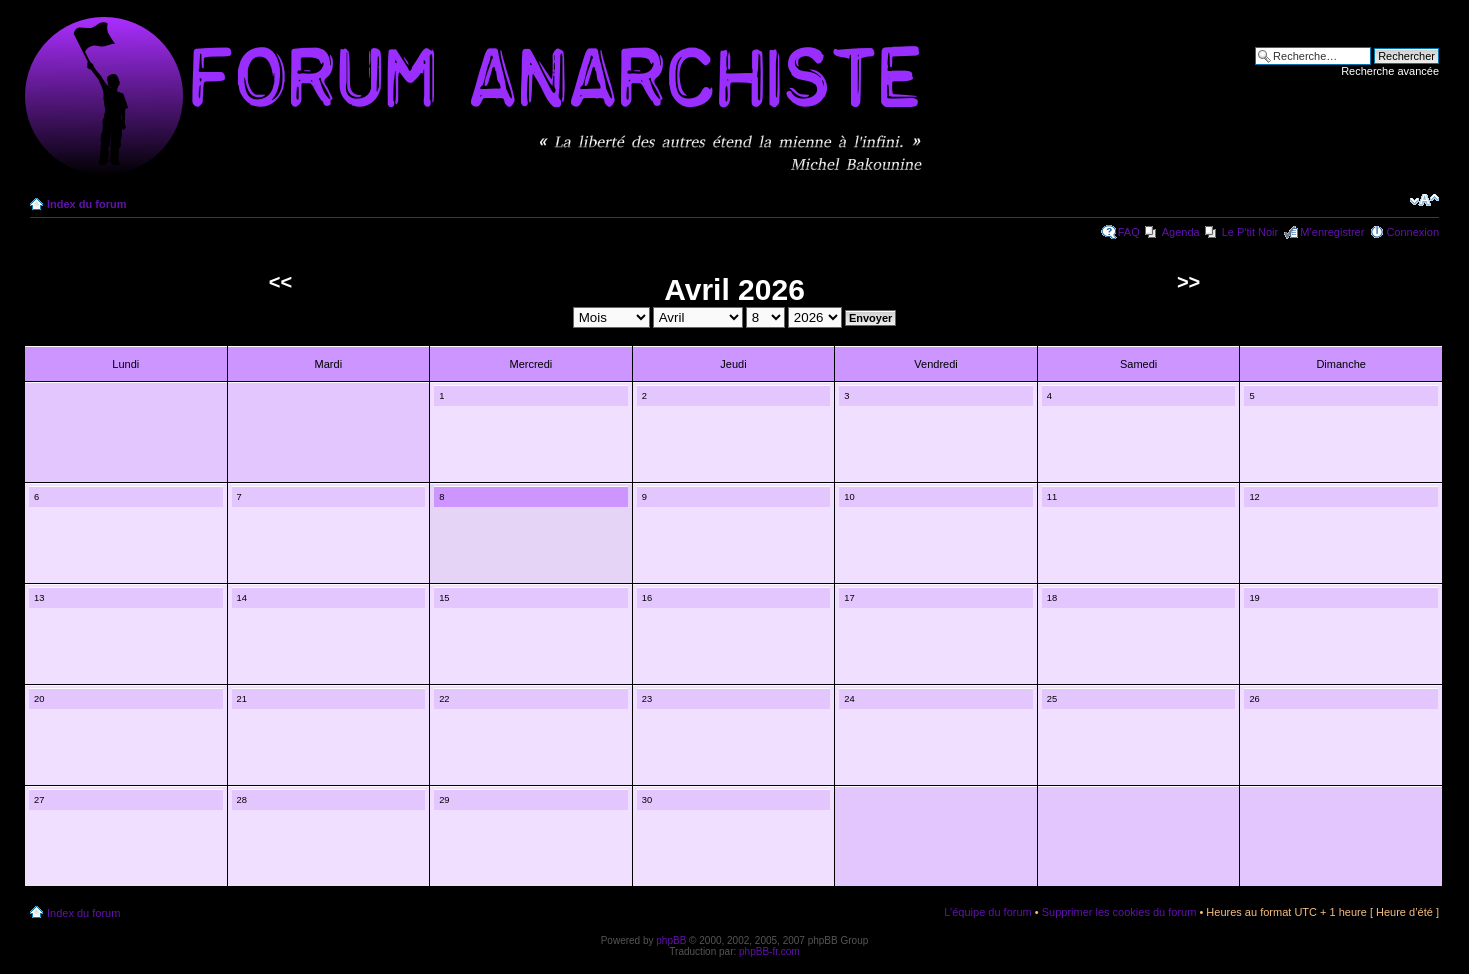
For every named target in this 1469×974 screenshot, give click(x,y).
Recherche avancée (1390, 71)
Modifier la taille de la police (1424, 200)
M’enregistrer (1332, 232)
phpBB (671, 940)
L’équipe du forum (987, 912)
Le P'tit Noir (1250, 232)
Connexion (1412, 232)
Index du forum (86, 204)
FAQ (1129, 232)
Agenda (1181, 232)
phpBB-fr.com (769, 951)
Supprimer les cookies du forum (1119, 912)
